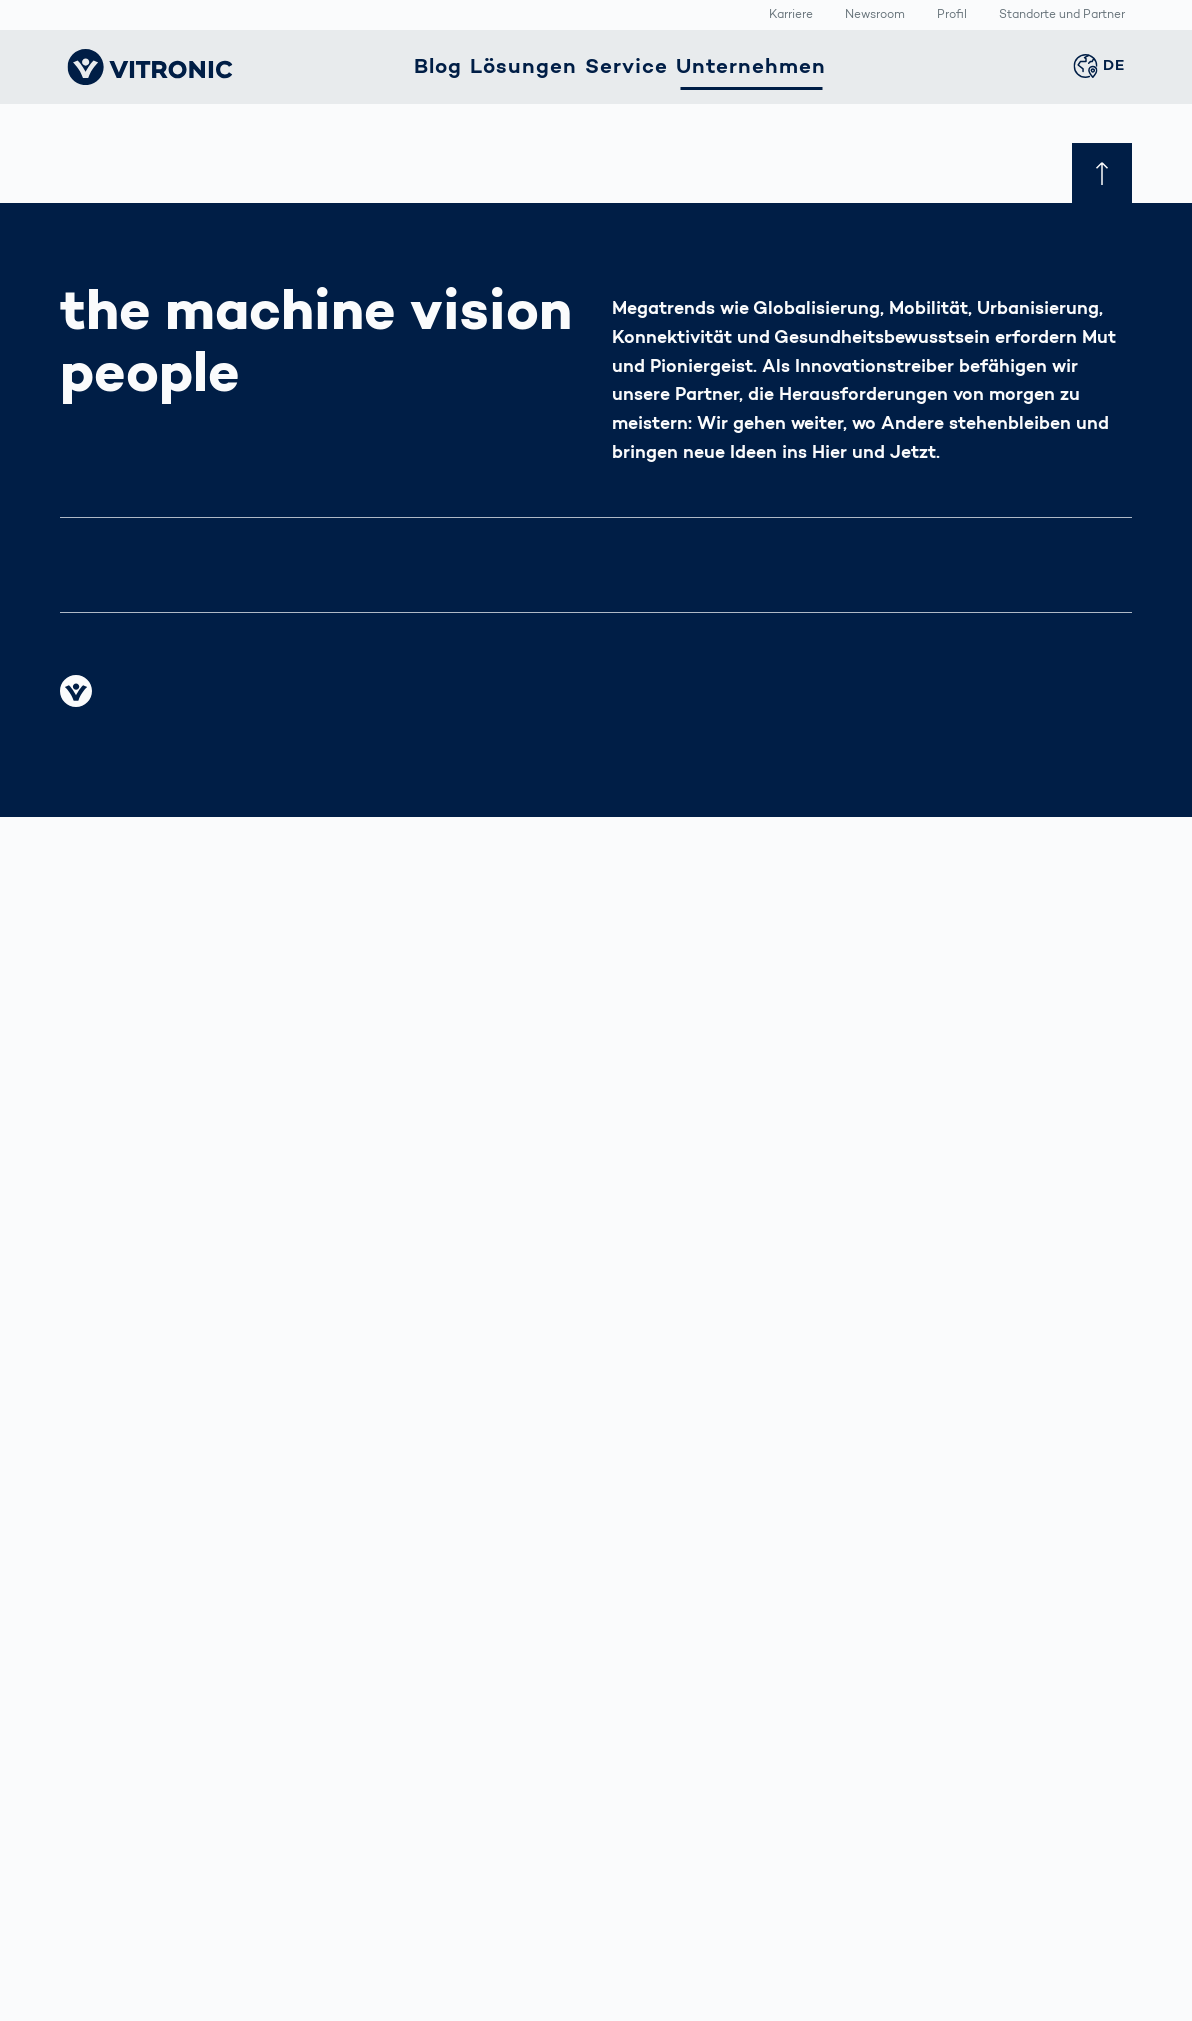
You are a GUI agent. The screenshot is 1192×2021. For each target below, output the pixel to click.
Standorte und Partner (1062, 16)
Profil (952, 16)
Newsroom (875, 16)
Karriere (791, 16)
